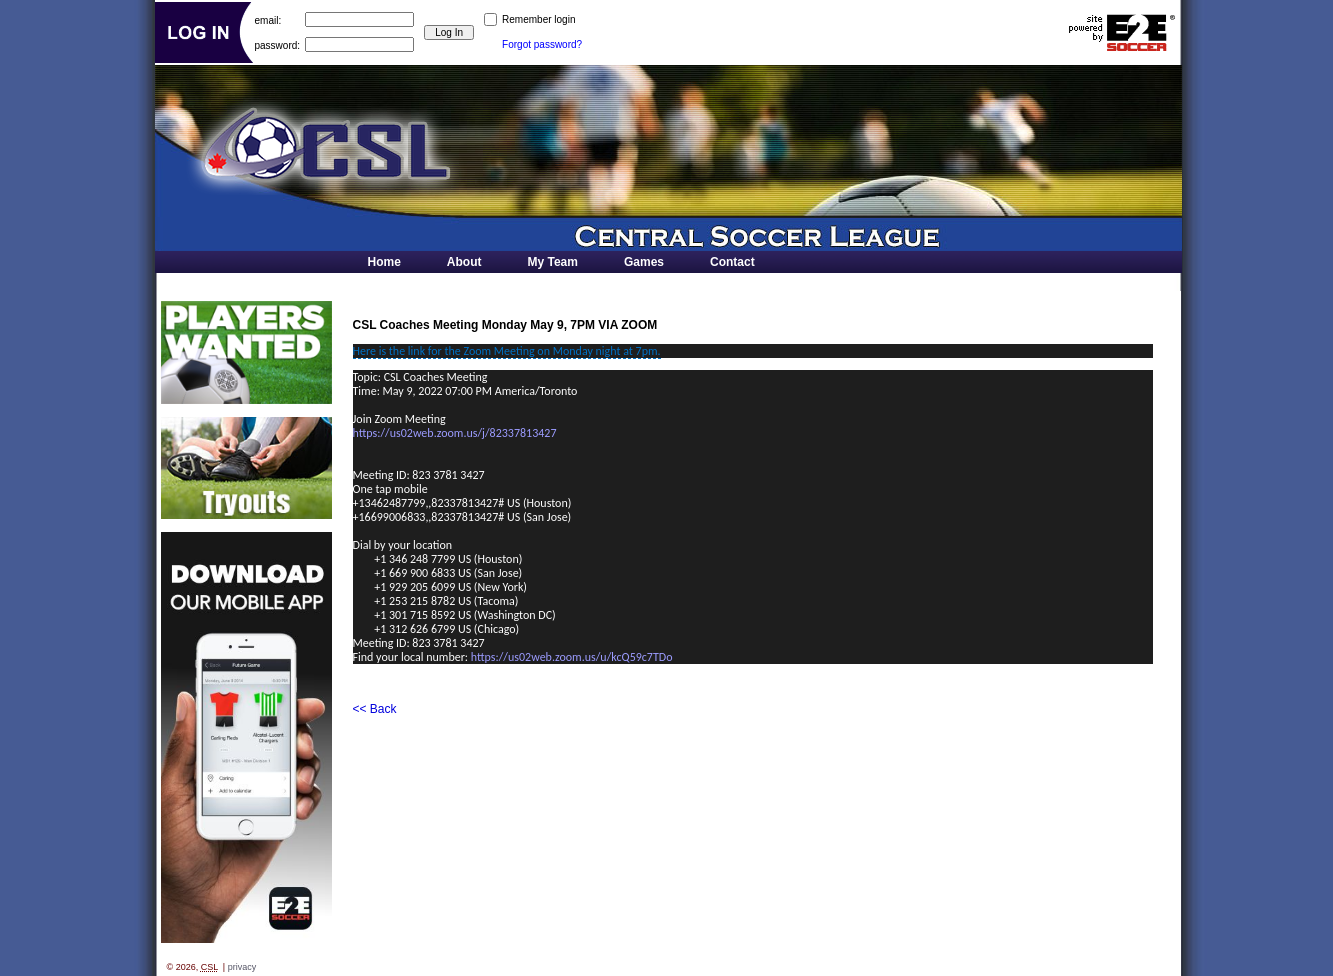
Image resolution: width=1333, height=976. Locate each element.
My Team (553, 262)
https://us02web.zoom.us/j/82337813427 (455, 433)
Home (384, 262)
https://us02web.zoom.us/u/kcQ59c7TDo (572, 657)
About (464, 262)
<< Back (375, 709)
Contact (732, 262)
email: (268, 19)
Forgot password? (542, 44)
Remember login (538, 19)
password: (278, 44)
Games (644, 262)
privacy (242, 967)
